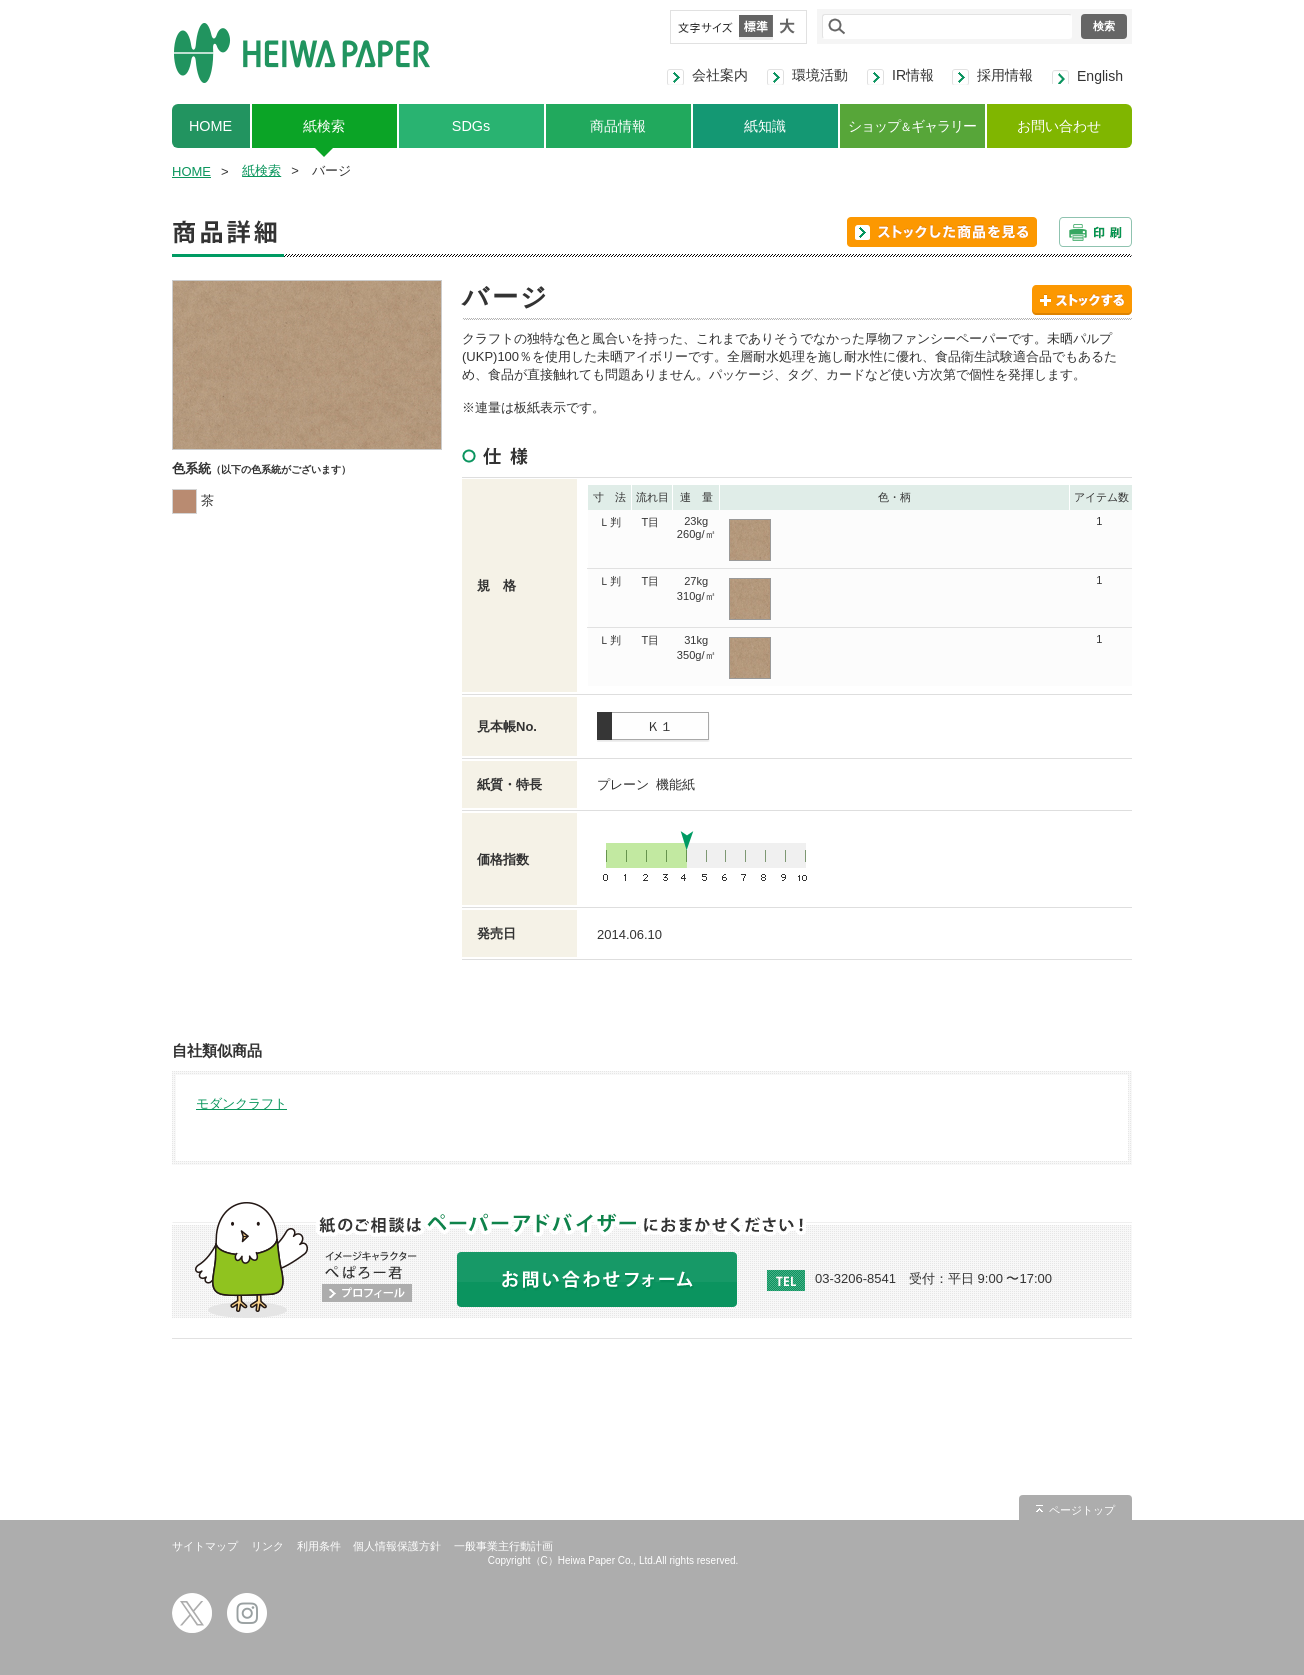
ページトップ (1082, 1510)
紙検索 (324, 126)
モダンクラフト (241, 1103)
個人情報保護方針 (397, 1546)
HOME (210, 126)
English (1100, 76)
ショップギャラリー (911, 126)
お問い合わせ (1059, 126)
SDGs (471, 126)
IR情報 (913, 75)
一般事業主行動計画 (503, 1546)
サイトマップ (205, 1546)
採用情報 (1005, 75)
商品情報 (618, 126)
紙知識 (765, 126)
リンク (267, 1546)
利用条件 (319, 1546)
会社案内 (720, 75)
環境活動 (820, 75)
